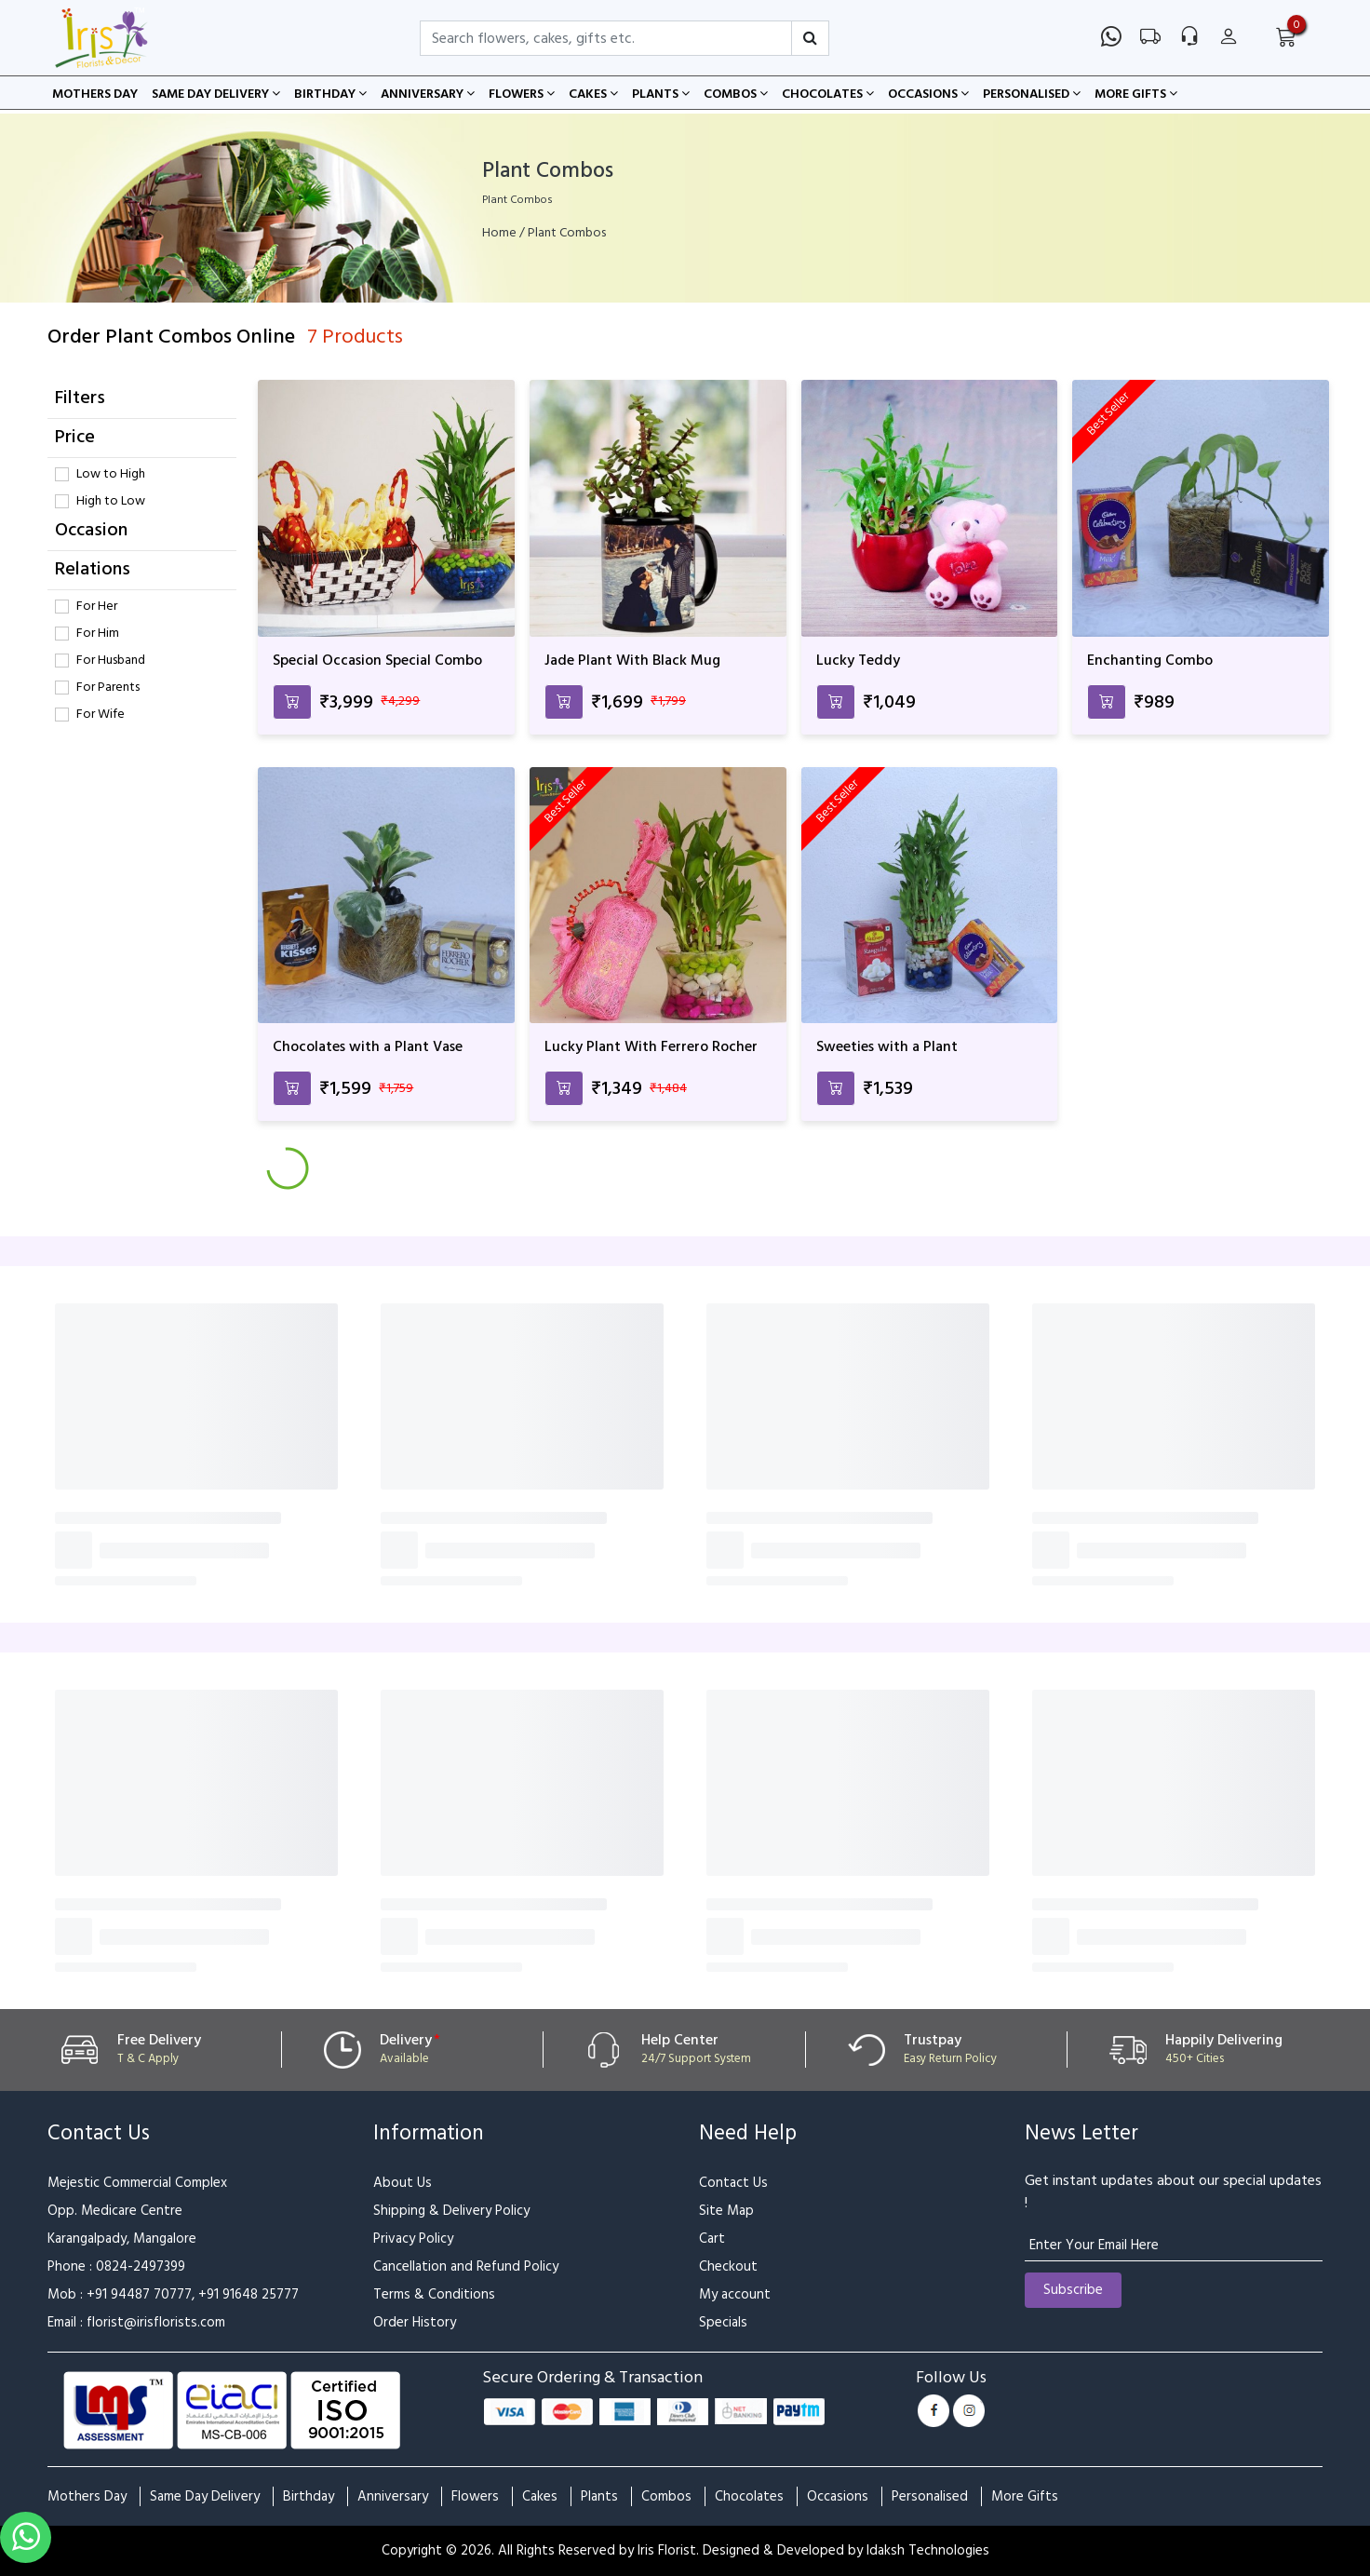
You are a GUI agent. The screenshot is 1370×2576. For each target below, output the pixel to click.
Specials (723, 2322)
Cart (712, 2238)
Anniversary (428, 94)
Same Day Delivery (216, 94)
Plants (661, 94)
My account (735, 2294)
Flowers (522, 94)
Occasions (928, 94)
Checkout (728, 2266)
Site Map (726, 2210)
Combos (736, 94)
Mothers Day (95, 94)
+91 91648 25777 (248, 2294)
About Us (402, 2182)
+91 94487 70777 (139, 2294)
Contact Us (733, 2182)
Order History (414, 2322)
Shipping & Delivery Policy (451, 2210)
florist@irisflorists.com (156, 2322)
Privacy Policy (413, 2238)
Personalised (1032, 94)
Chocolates (828, 94)
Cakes (593, 94)
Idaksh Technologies (927, 2550)
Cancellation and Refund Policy (465, 2266)
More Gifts (1136, 94)
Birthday (330, 94)
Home (499, 232)
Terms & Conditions (434, 2294)
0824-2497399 (140, 2266)
